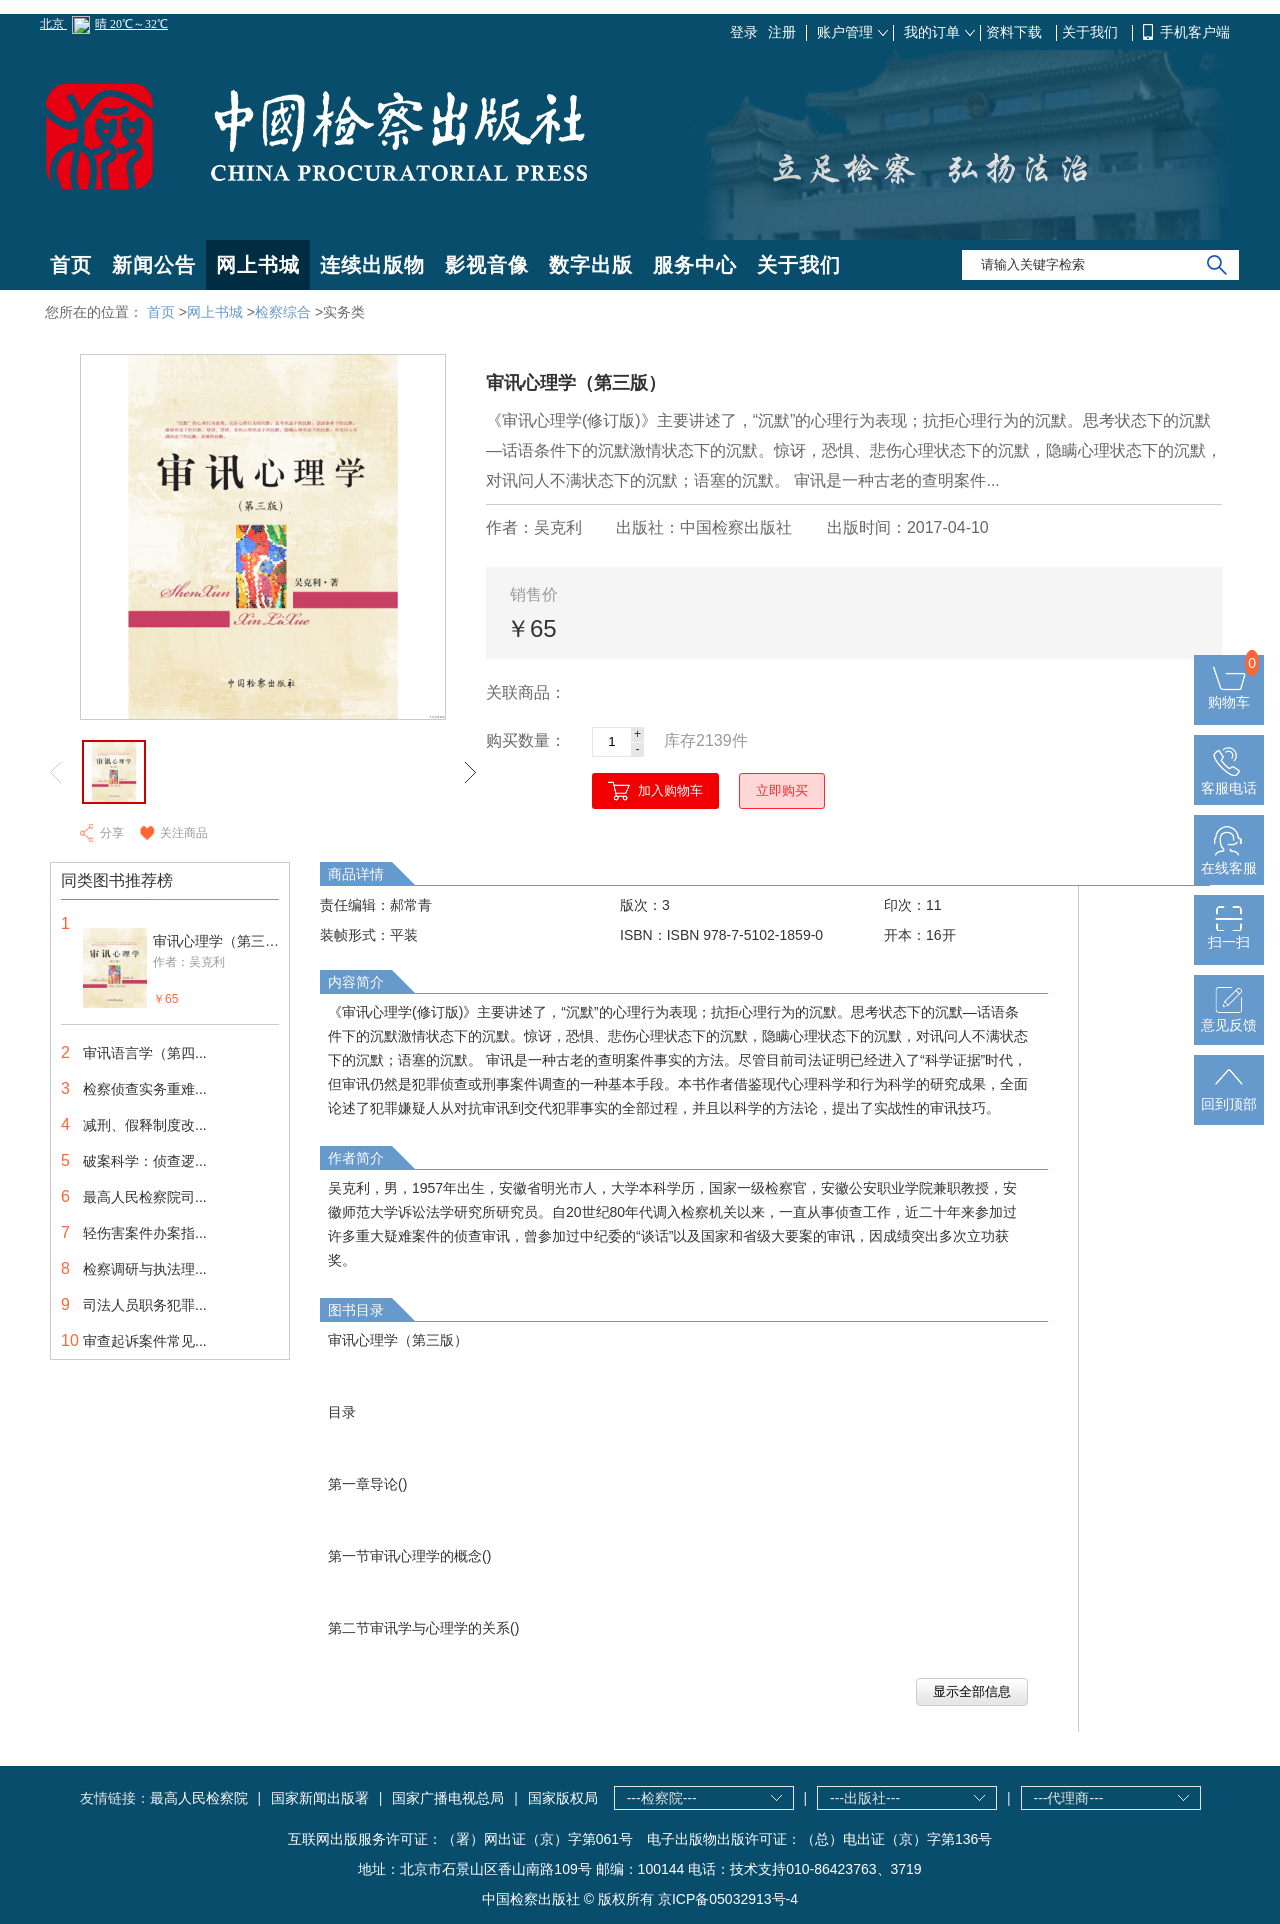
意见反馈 (1229, 1017)
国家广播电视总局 (448, 1798)
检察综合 (283, 312)
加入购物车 (670, 790)
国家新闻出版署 (320, 1798)
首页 (71, 265)
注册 (782, 32)
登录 (744, 32)
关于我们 (1092, 32)
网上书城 (258, 265)
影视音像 (487, 265)
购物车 (1229, 694)
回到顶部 (1229, 1096)
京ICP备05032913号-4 (728, 1899)
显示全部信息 (972, 1691)
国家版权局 (563, 1798)
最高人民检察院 (199, 1798)
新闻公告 (154, 265)
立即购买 (782, 790)
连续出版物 (372, 265)
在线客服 (1229, 860)
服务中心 (695, 265)
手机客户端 (1195, 32)
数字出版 (591, 265)
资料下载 (1016, 32)
